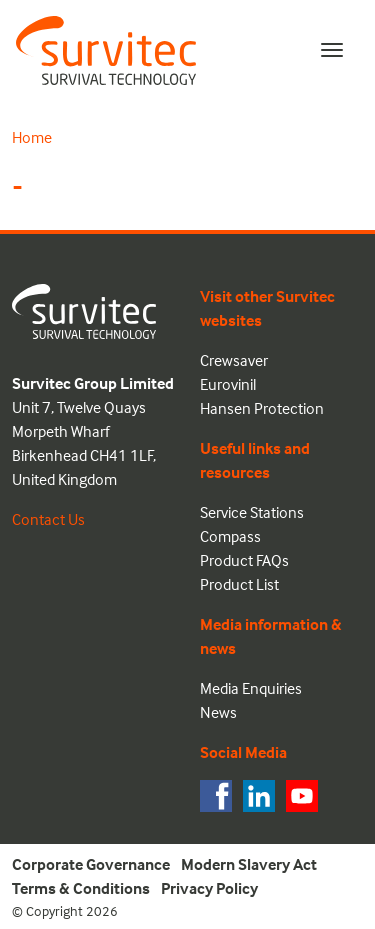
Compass (230, 536)
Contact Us (48, 519)
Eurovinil (228, 384)
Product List (239, 584)
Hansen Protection (262, 408)
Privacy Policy (209, 888)
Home (32, 137)
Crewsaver (234, 360)
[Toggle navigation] (332, 50)
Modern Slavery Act (249, 864)
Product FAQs (244, 560)
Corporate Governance (91, 864)
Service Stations (252, 512)
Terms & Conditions (81, 888)
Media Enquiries (251, 688)
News (218, 712)
